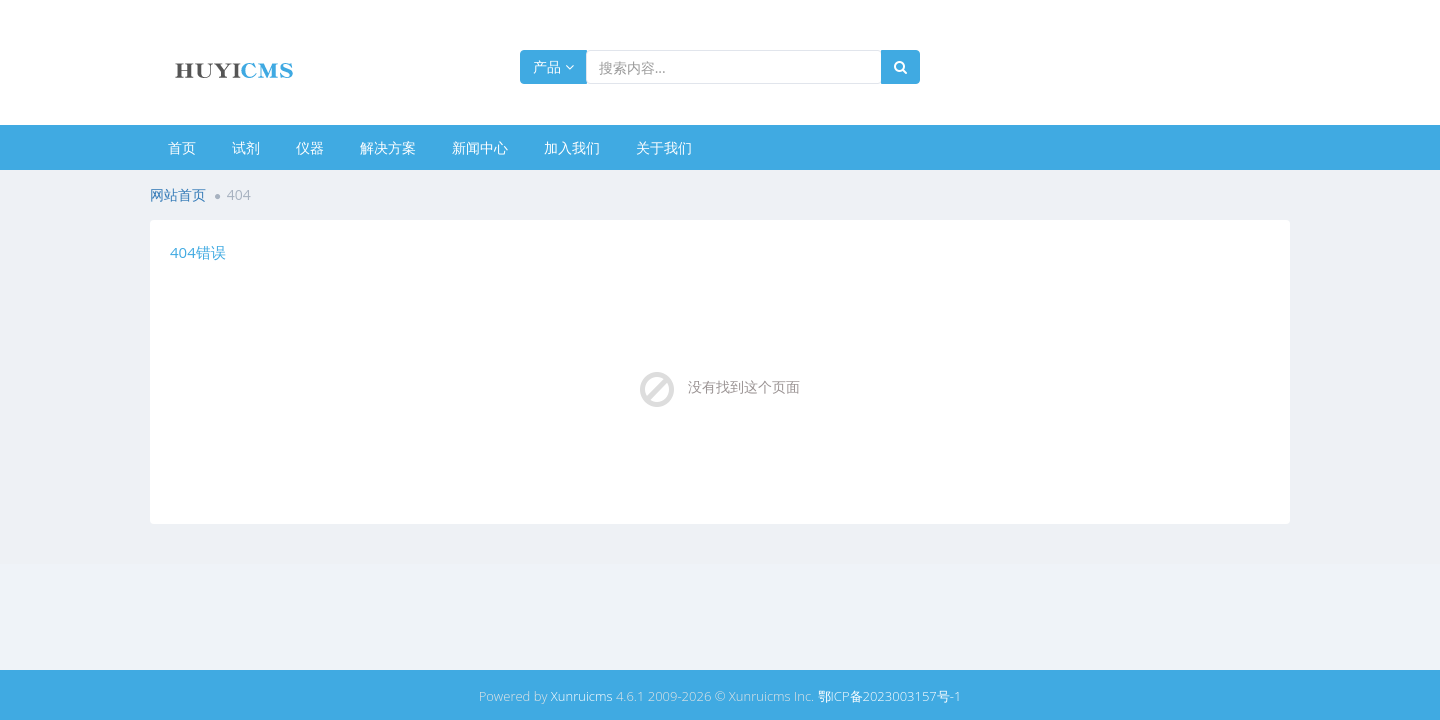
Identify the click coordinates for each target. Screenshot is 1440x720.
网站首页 (178, 194)
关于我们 (664, 147)
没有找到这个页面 (744, 386)
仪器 (310, 147)
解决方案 (388, 147)
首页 (182, 147)
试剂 (246, 147)
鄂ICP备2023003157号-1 (890, 696)
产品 (553, 66)
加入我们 (572, 147)
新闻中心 (480, 147)
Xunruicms (582, 696)
